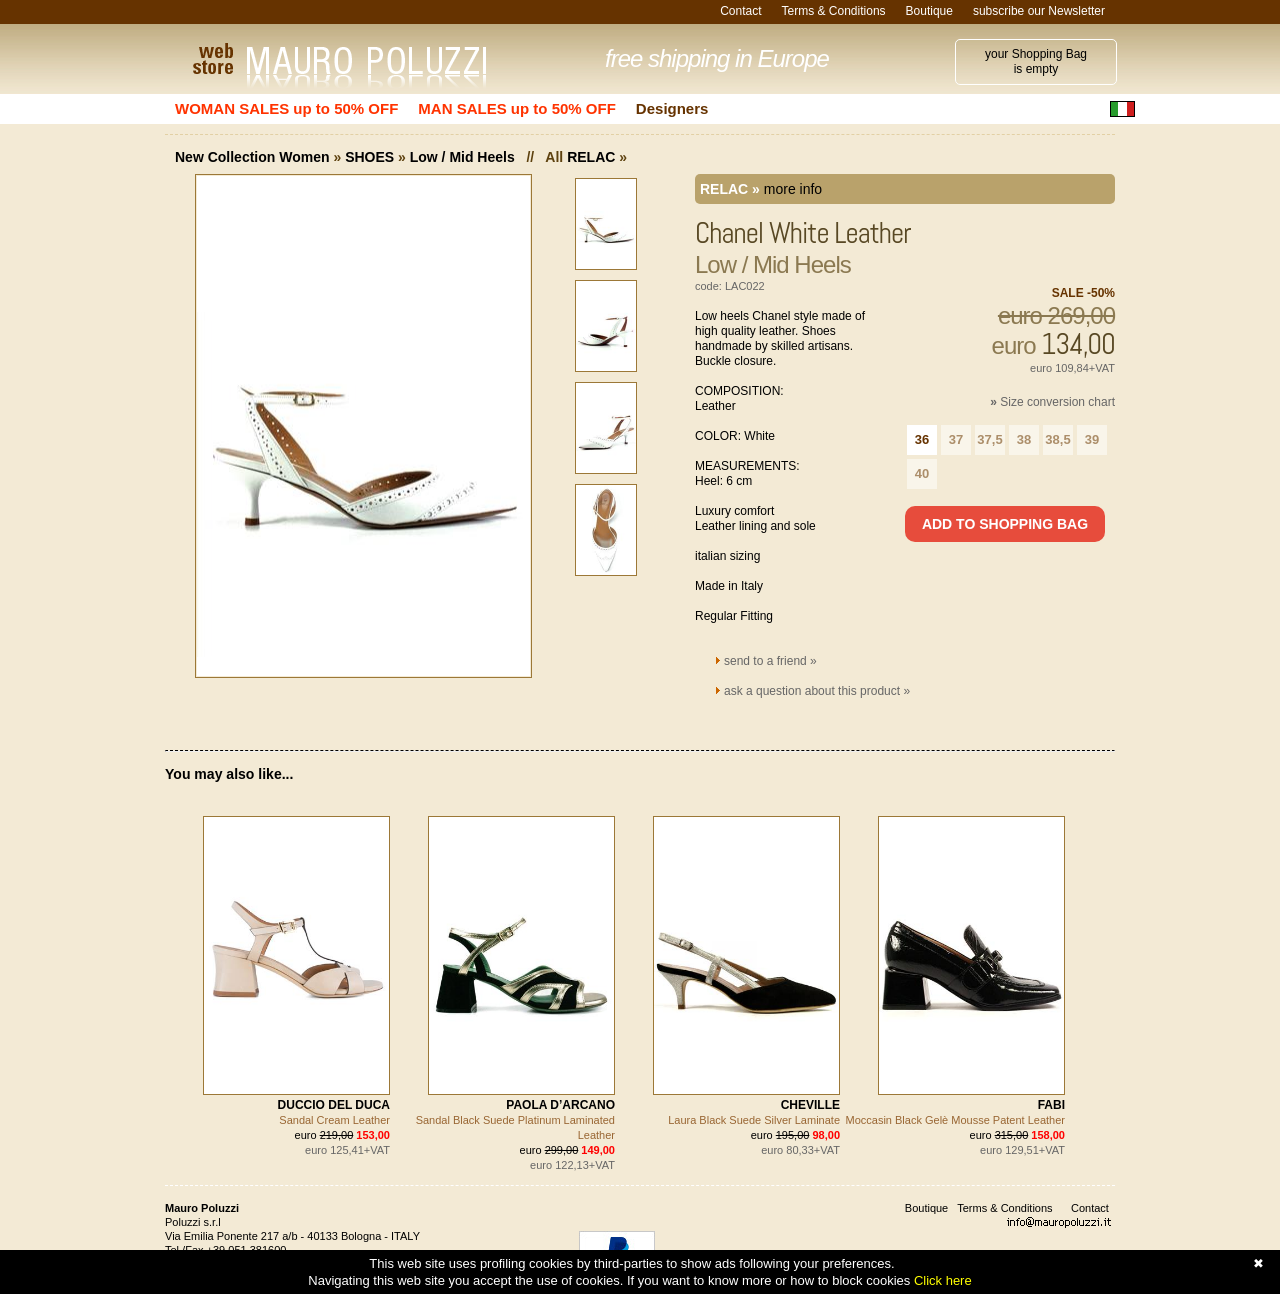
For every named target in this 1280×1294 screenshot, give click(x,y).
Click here (943, 1280)
